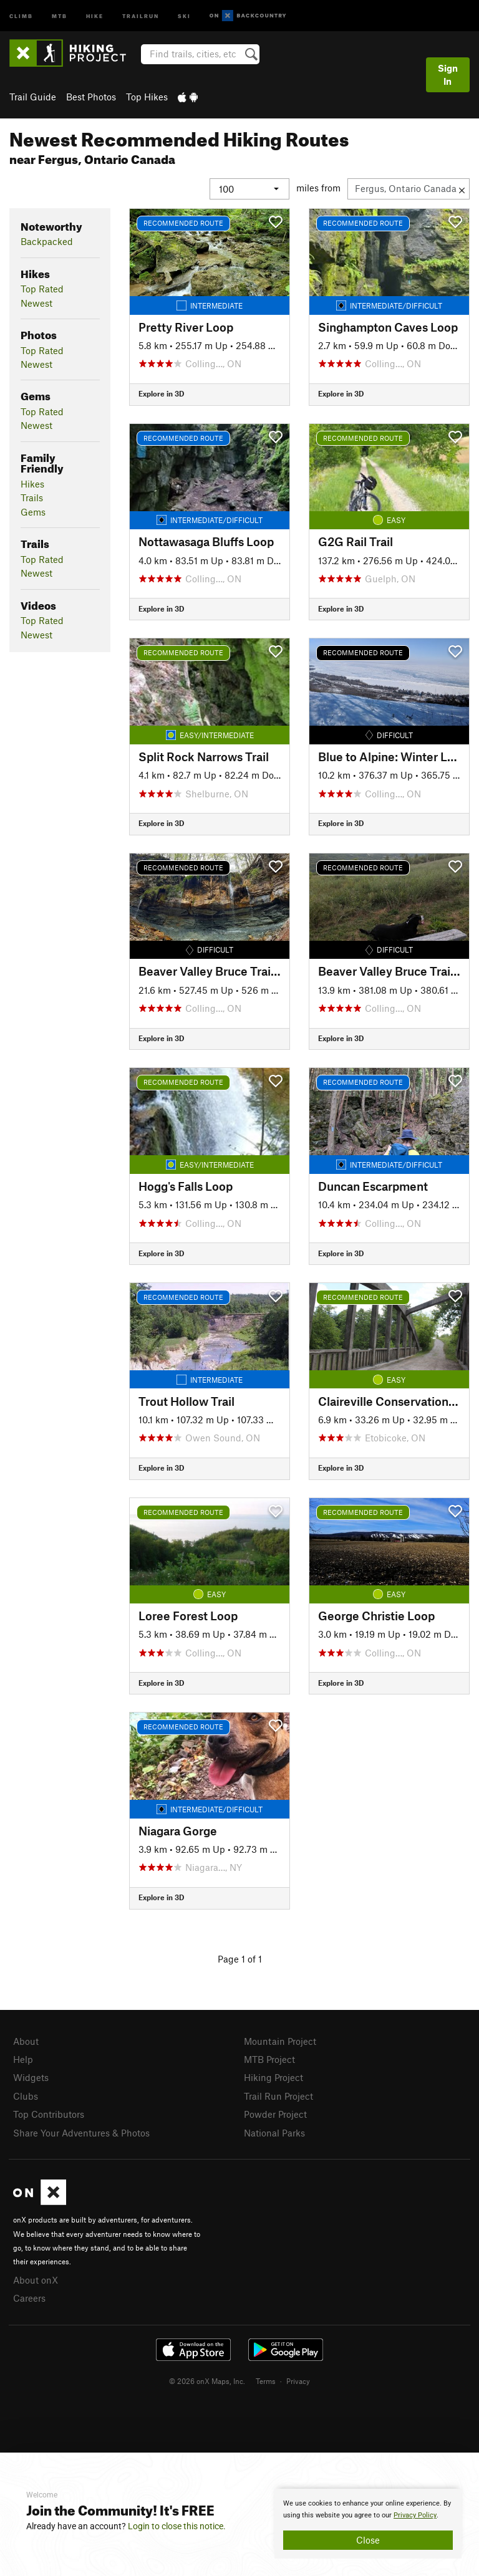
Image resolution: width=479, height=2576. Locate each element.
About (26, 2041)
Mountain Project (280, 2041)
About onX (35, 2279)
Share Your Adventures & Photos (81, 2132)
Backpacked (47, 241)
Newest (36, 303)
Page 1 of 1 (240, 1958)
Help (23, 2059)
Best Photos (91, 96)
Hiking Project (273, 2077)
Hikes (32, 483)
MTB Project (269, 2059)
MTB (59, 15)
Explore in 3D (161, 393)
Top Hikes (147, 96)
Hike (95, 15)
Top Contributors (48, 2114)
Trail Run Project (278, 2096)
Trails (32, 497)
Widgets (31, 2077)
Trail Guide (32, 96)
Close (368, 2539)
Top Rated (42, 288)
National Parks (274, 2132)
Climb (21, 15)
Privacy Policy (415, 2515)
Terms (266, 2381)
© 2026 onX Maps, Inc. (207, 2381)
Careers (29, 2298)
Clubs (25, 2096)
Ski (184, 15)
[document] (368, 2523)
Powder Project (275, 2114)
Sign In (448, 74)
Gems (33, 511)
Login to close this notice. (177, 2526)
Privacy (298, 2381)
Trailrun (140, 15)
